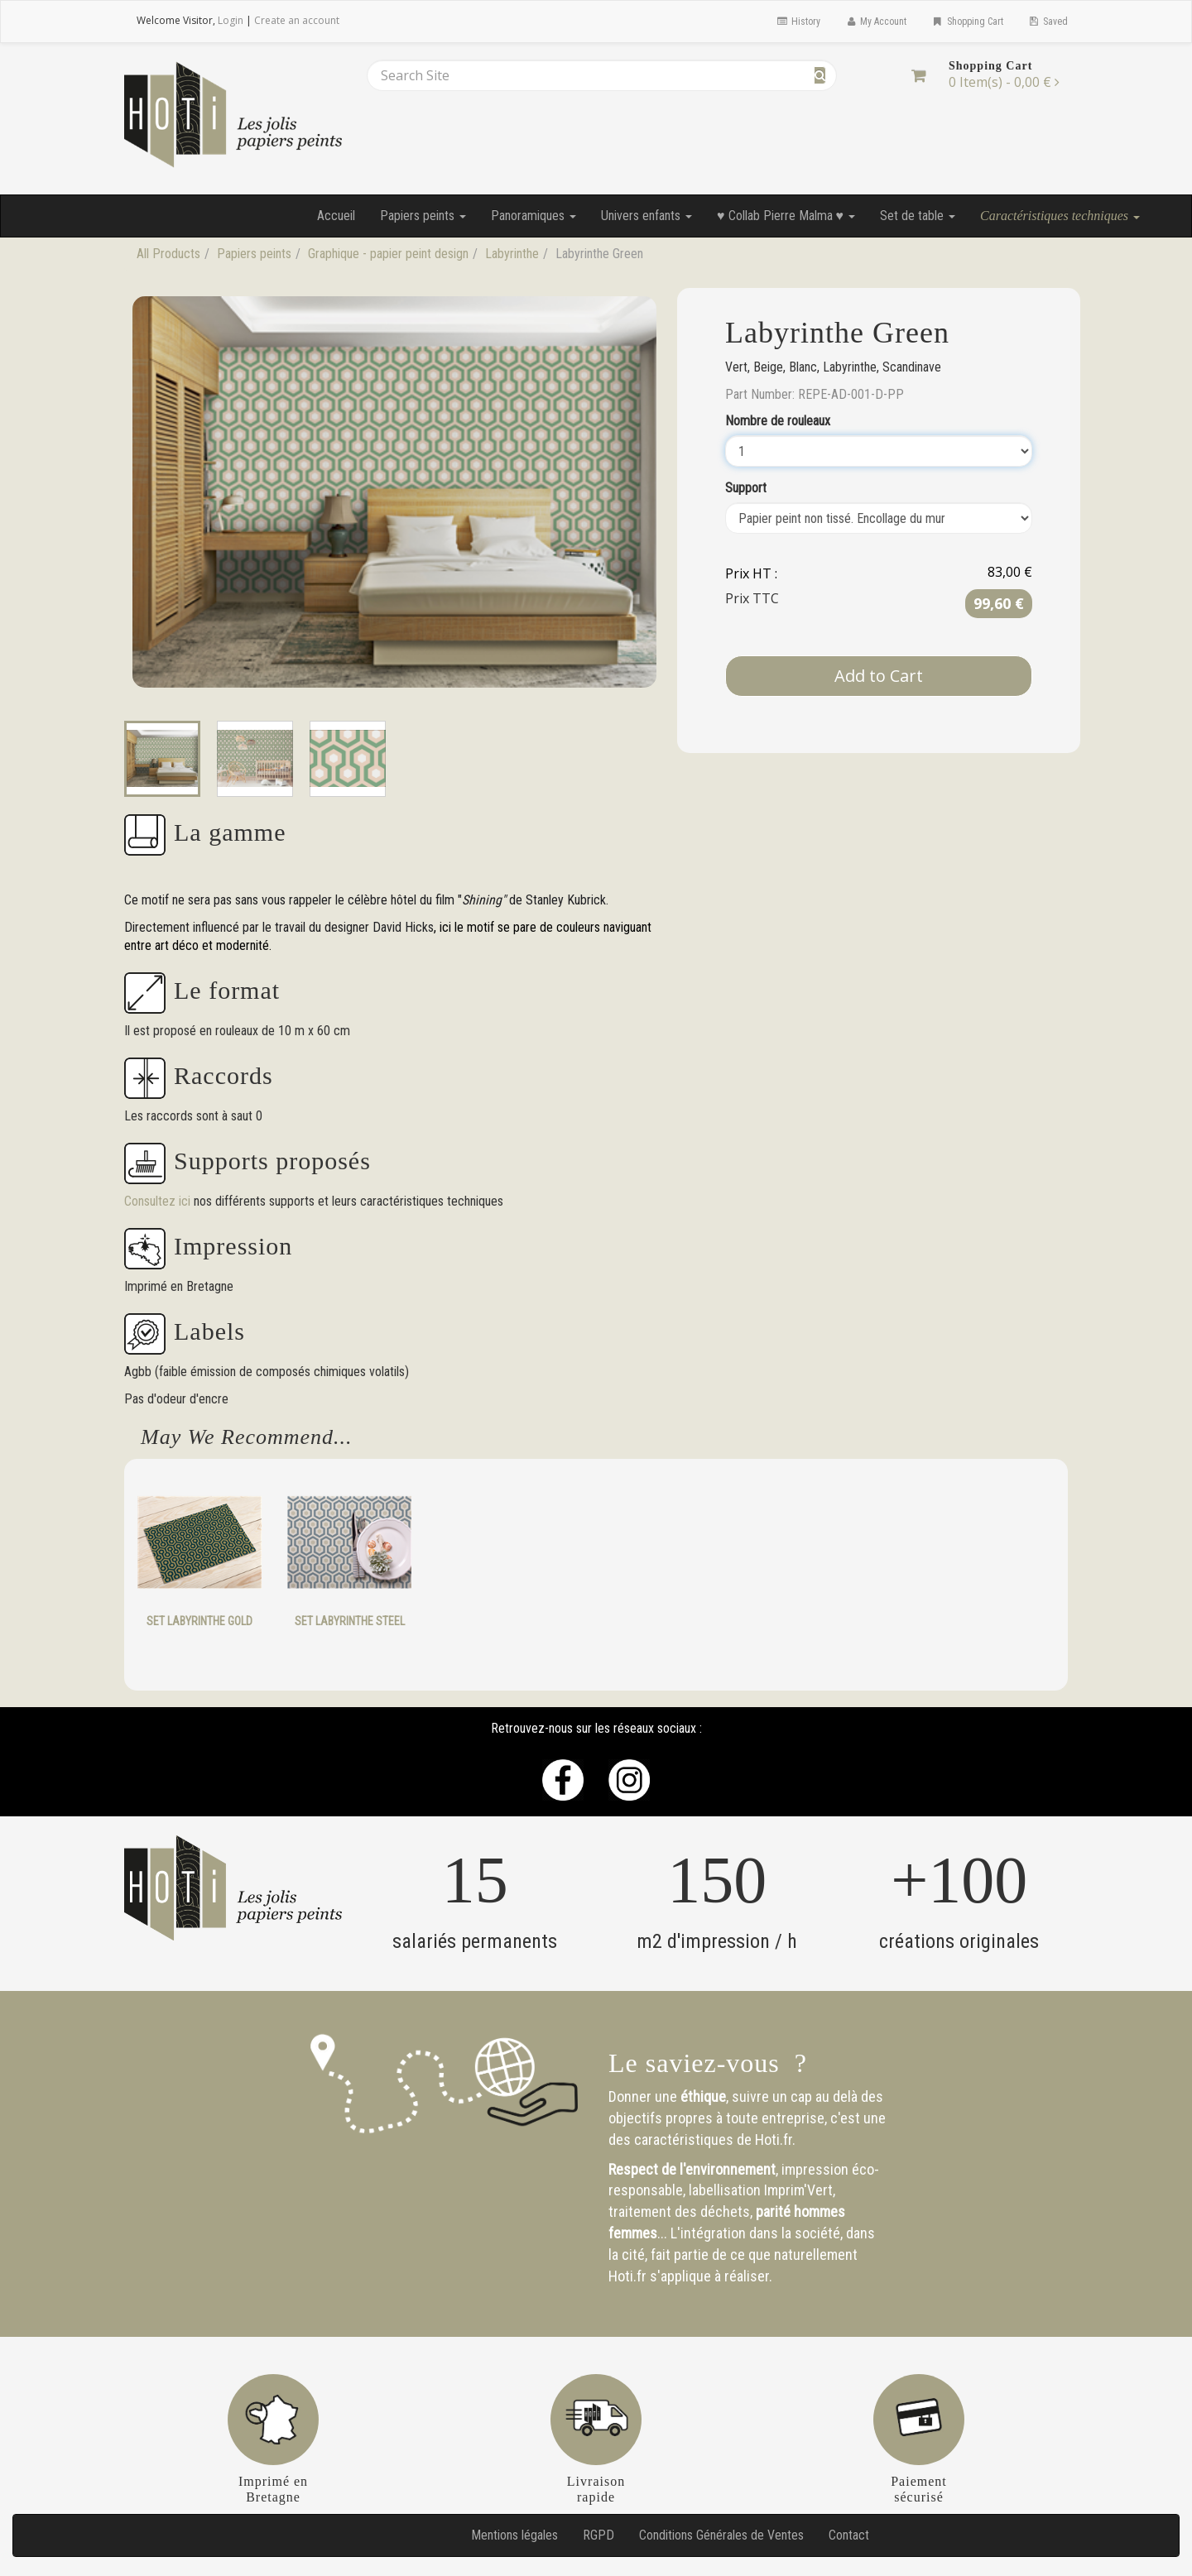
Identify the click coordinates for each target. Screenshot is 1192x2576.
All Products (168, 253)
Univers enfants (646, 215)
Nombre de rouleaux (777, 421)
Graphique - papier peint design (388, 253)
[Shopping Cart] (918, 75)
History (798, 21)
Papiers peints (423, 215)
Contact (849, 2535)
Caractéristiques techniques (1060, 216)
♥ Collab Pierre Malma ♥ (786, 215)
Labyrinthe (512, 253)
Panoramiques (533, 215)
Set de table (917, 215)
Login (230, 20)
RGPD (598, 2535)
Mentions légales (514, 2535)
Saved (1048, 21)
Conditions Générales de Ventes (721, 2535)
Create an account (296, 20)
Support (746, 488)
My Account (875, 21)
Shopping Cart (966, 21)
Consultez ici (159, 1201)
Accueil (336, 215)
